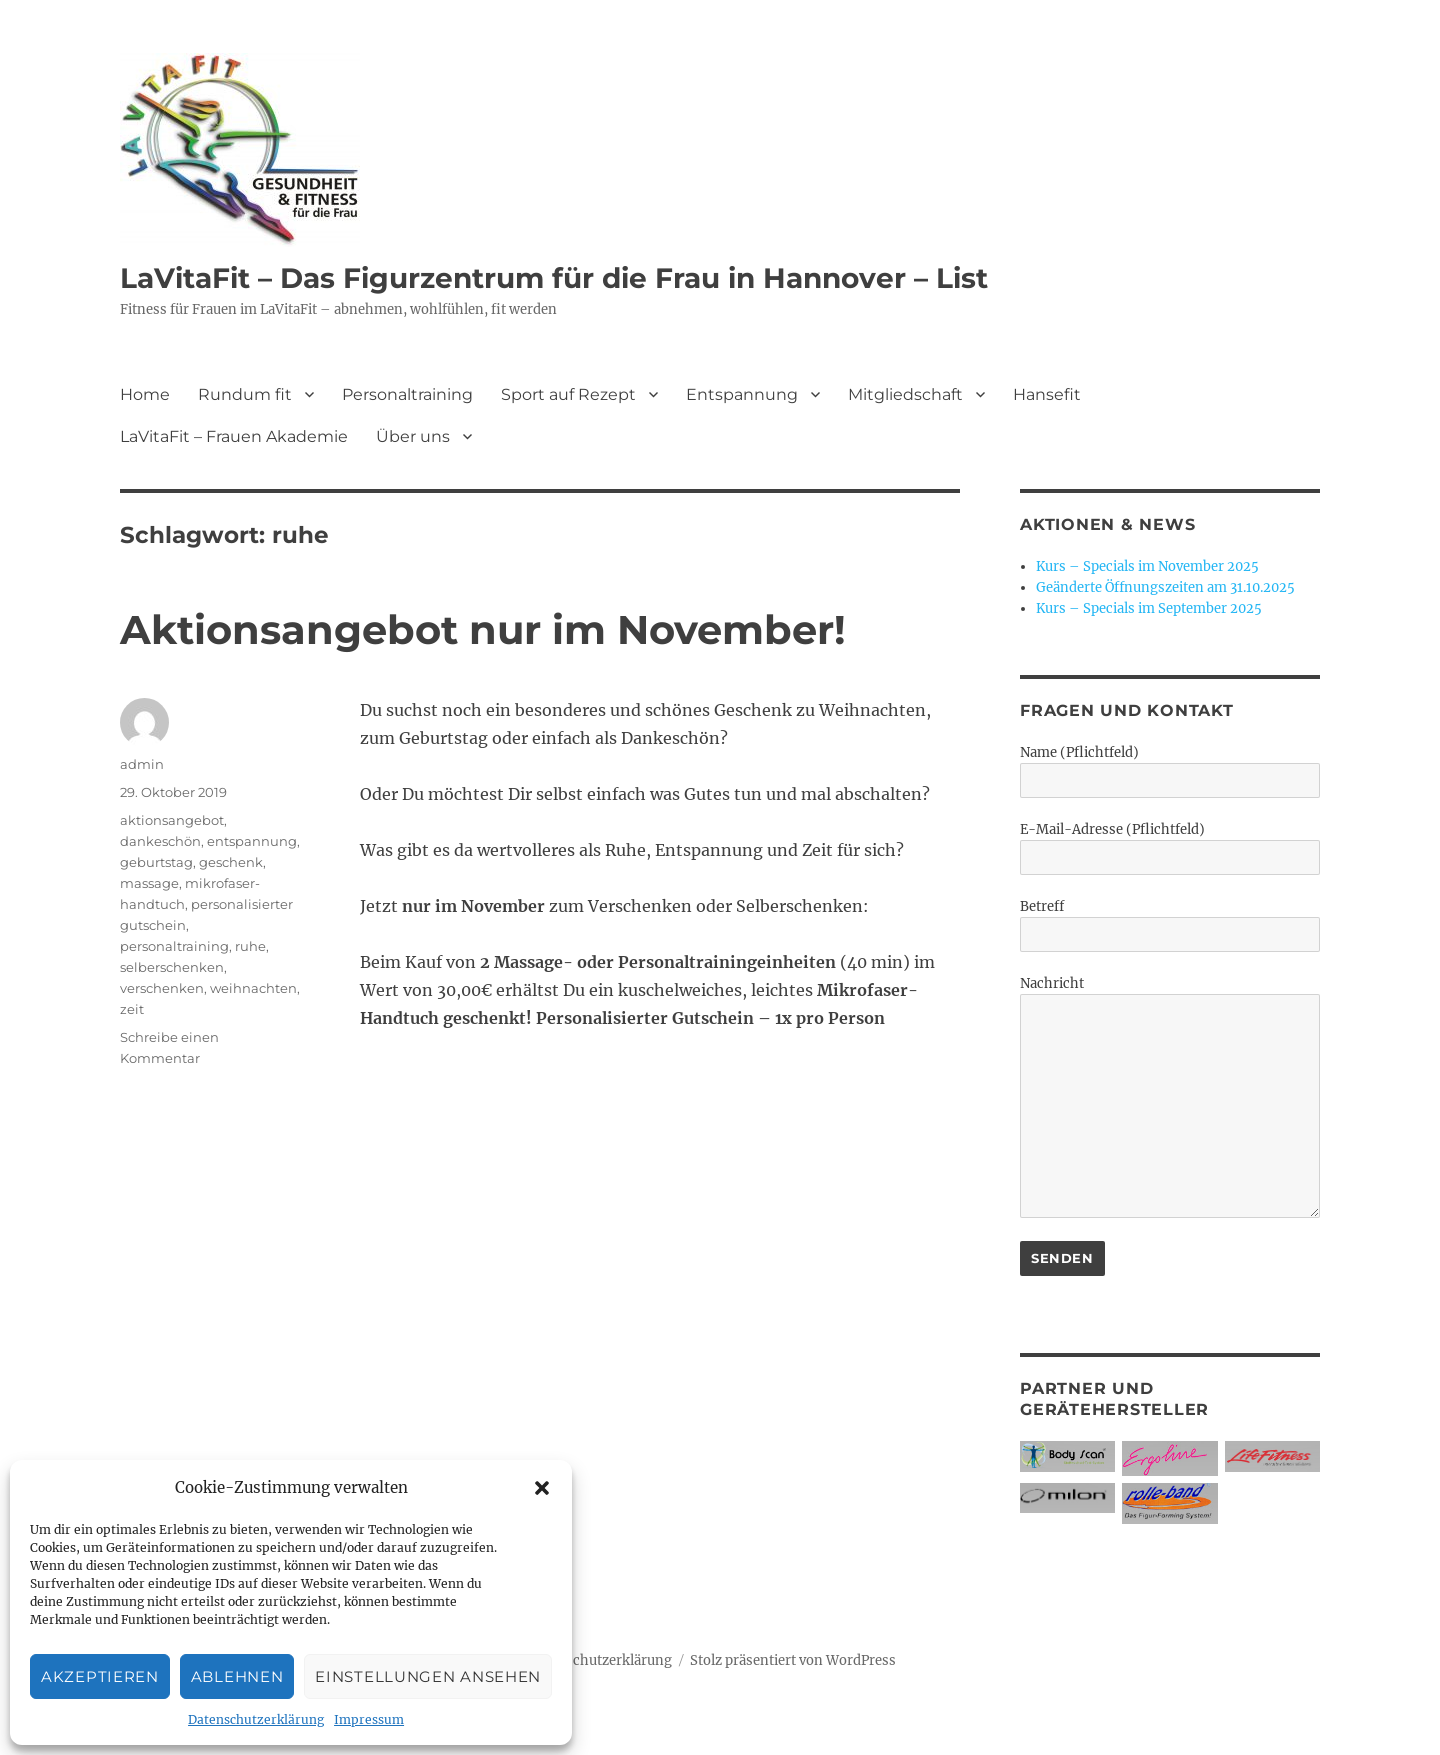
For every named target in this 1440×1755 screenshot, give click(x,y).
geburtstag (156, 862)
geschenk (231, 862)
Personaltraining (407, 394)
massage (149, 883)
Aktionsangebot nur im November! (483, 629)
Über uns (413, 436)
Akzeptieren (100, 1676)
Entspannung (742, 394)
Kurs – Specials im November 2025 (1147, 566)
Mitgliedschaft (905, 394)
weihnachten (253, 988)
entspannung (252, 841)
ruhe (250, 946)
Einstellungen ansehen (428, 1676)
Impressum (369, 1719)
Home (145, 394)
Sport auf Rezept (568, 394)
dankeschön (160, 841)
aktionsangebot (172, 820)
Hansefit (1047, 394)
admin (142, 764)
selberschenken (172, 967)
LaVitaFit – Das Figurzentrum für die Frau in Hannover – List (554, 278)
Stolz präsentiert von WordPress (793, 1660)
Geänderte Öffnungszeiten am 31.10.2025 (1165, 587)
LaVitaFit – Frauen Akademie (234, 436)
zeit (132, 1009)
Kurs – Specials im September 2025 (1149, 608)
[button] (542, 1488)
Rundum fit (245, 394)
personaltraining (174, 946)
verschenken (162, 988)
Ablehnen (237, 1676)
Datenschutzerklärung (256, 1719)
